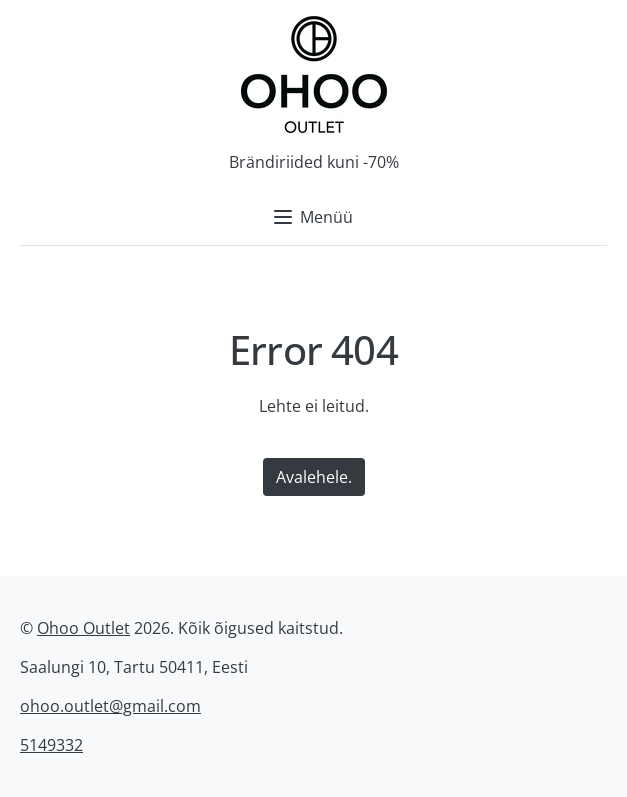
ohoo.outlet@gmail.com (110, 706)
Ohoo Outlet (83, 628)
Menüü (313, 217)
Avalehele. (314, 477)
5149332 (51, 745)
